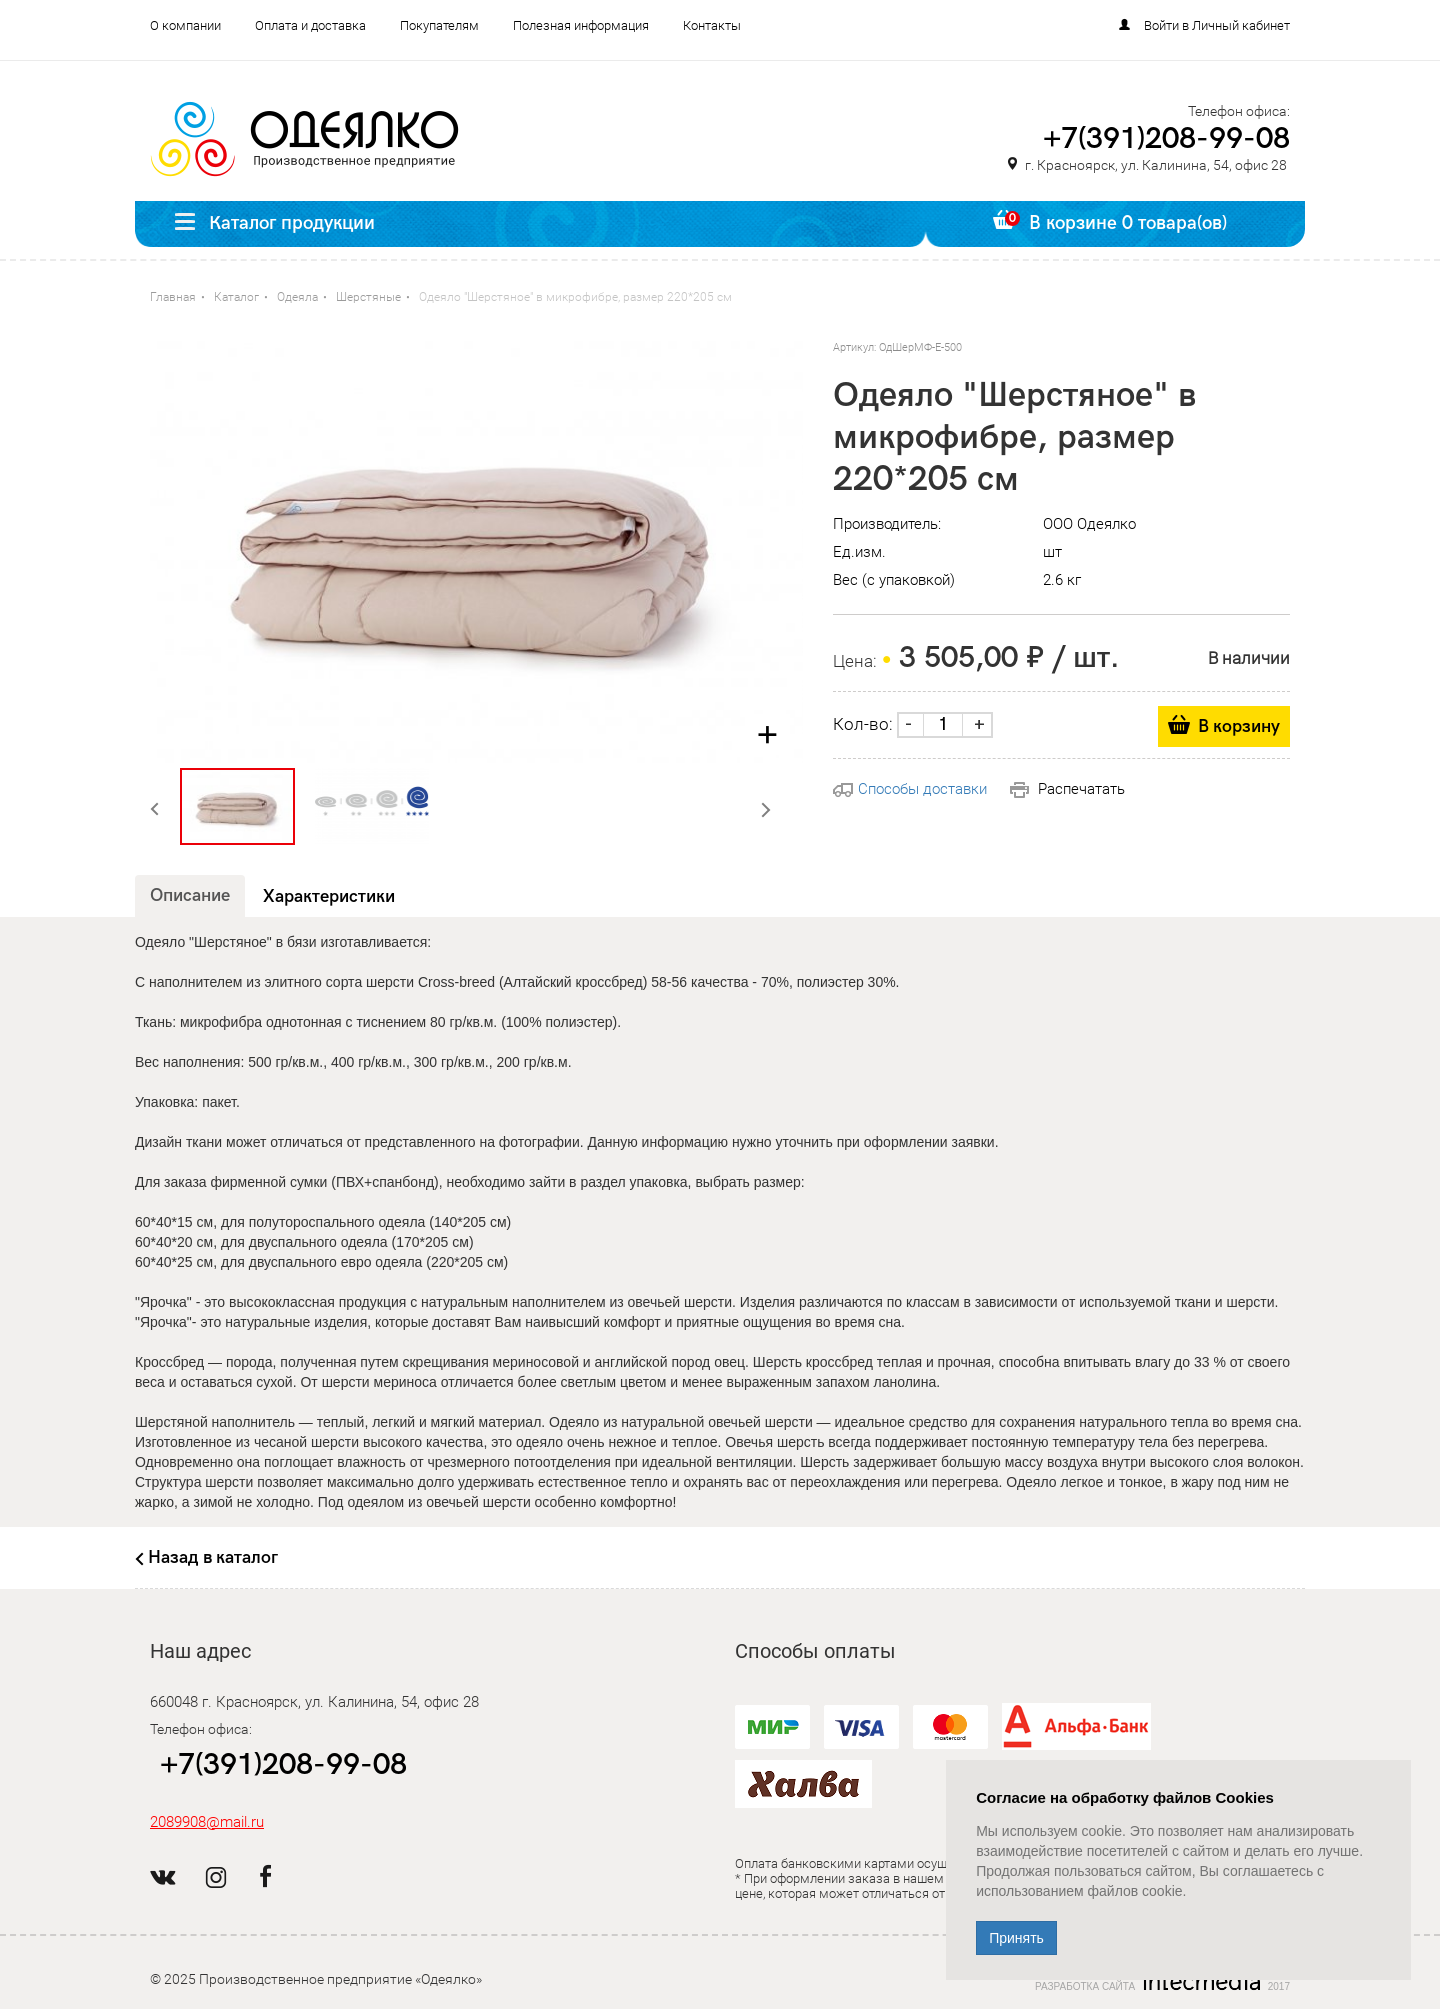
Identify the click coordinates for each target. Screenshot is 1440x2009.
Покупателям (439, 25)
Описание (190, 895)
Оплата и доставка (310, 25)
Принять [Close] (1016, 1938)
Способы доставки (910, 789)
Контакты (712, 25)
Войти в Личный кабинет (1217, 25)
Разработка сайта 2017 (1162, 1981)
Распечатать (1067, 789)
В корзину (1239, 726)
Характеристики (329, 896)
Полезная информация (581, 25)
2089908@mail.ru (207, 1822)
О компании (185, 25)
